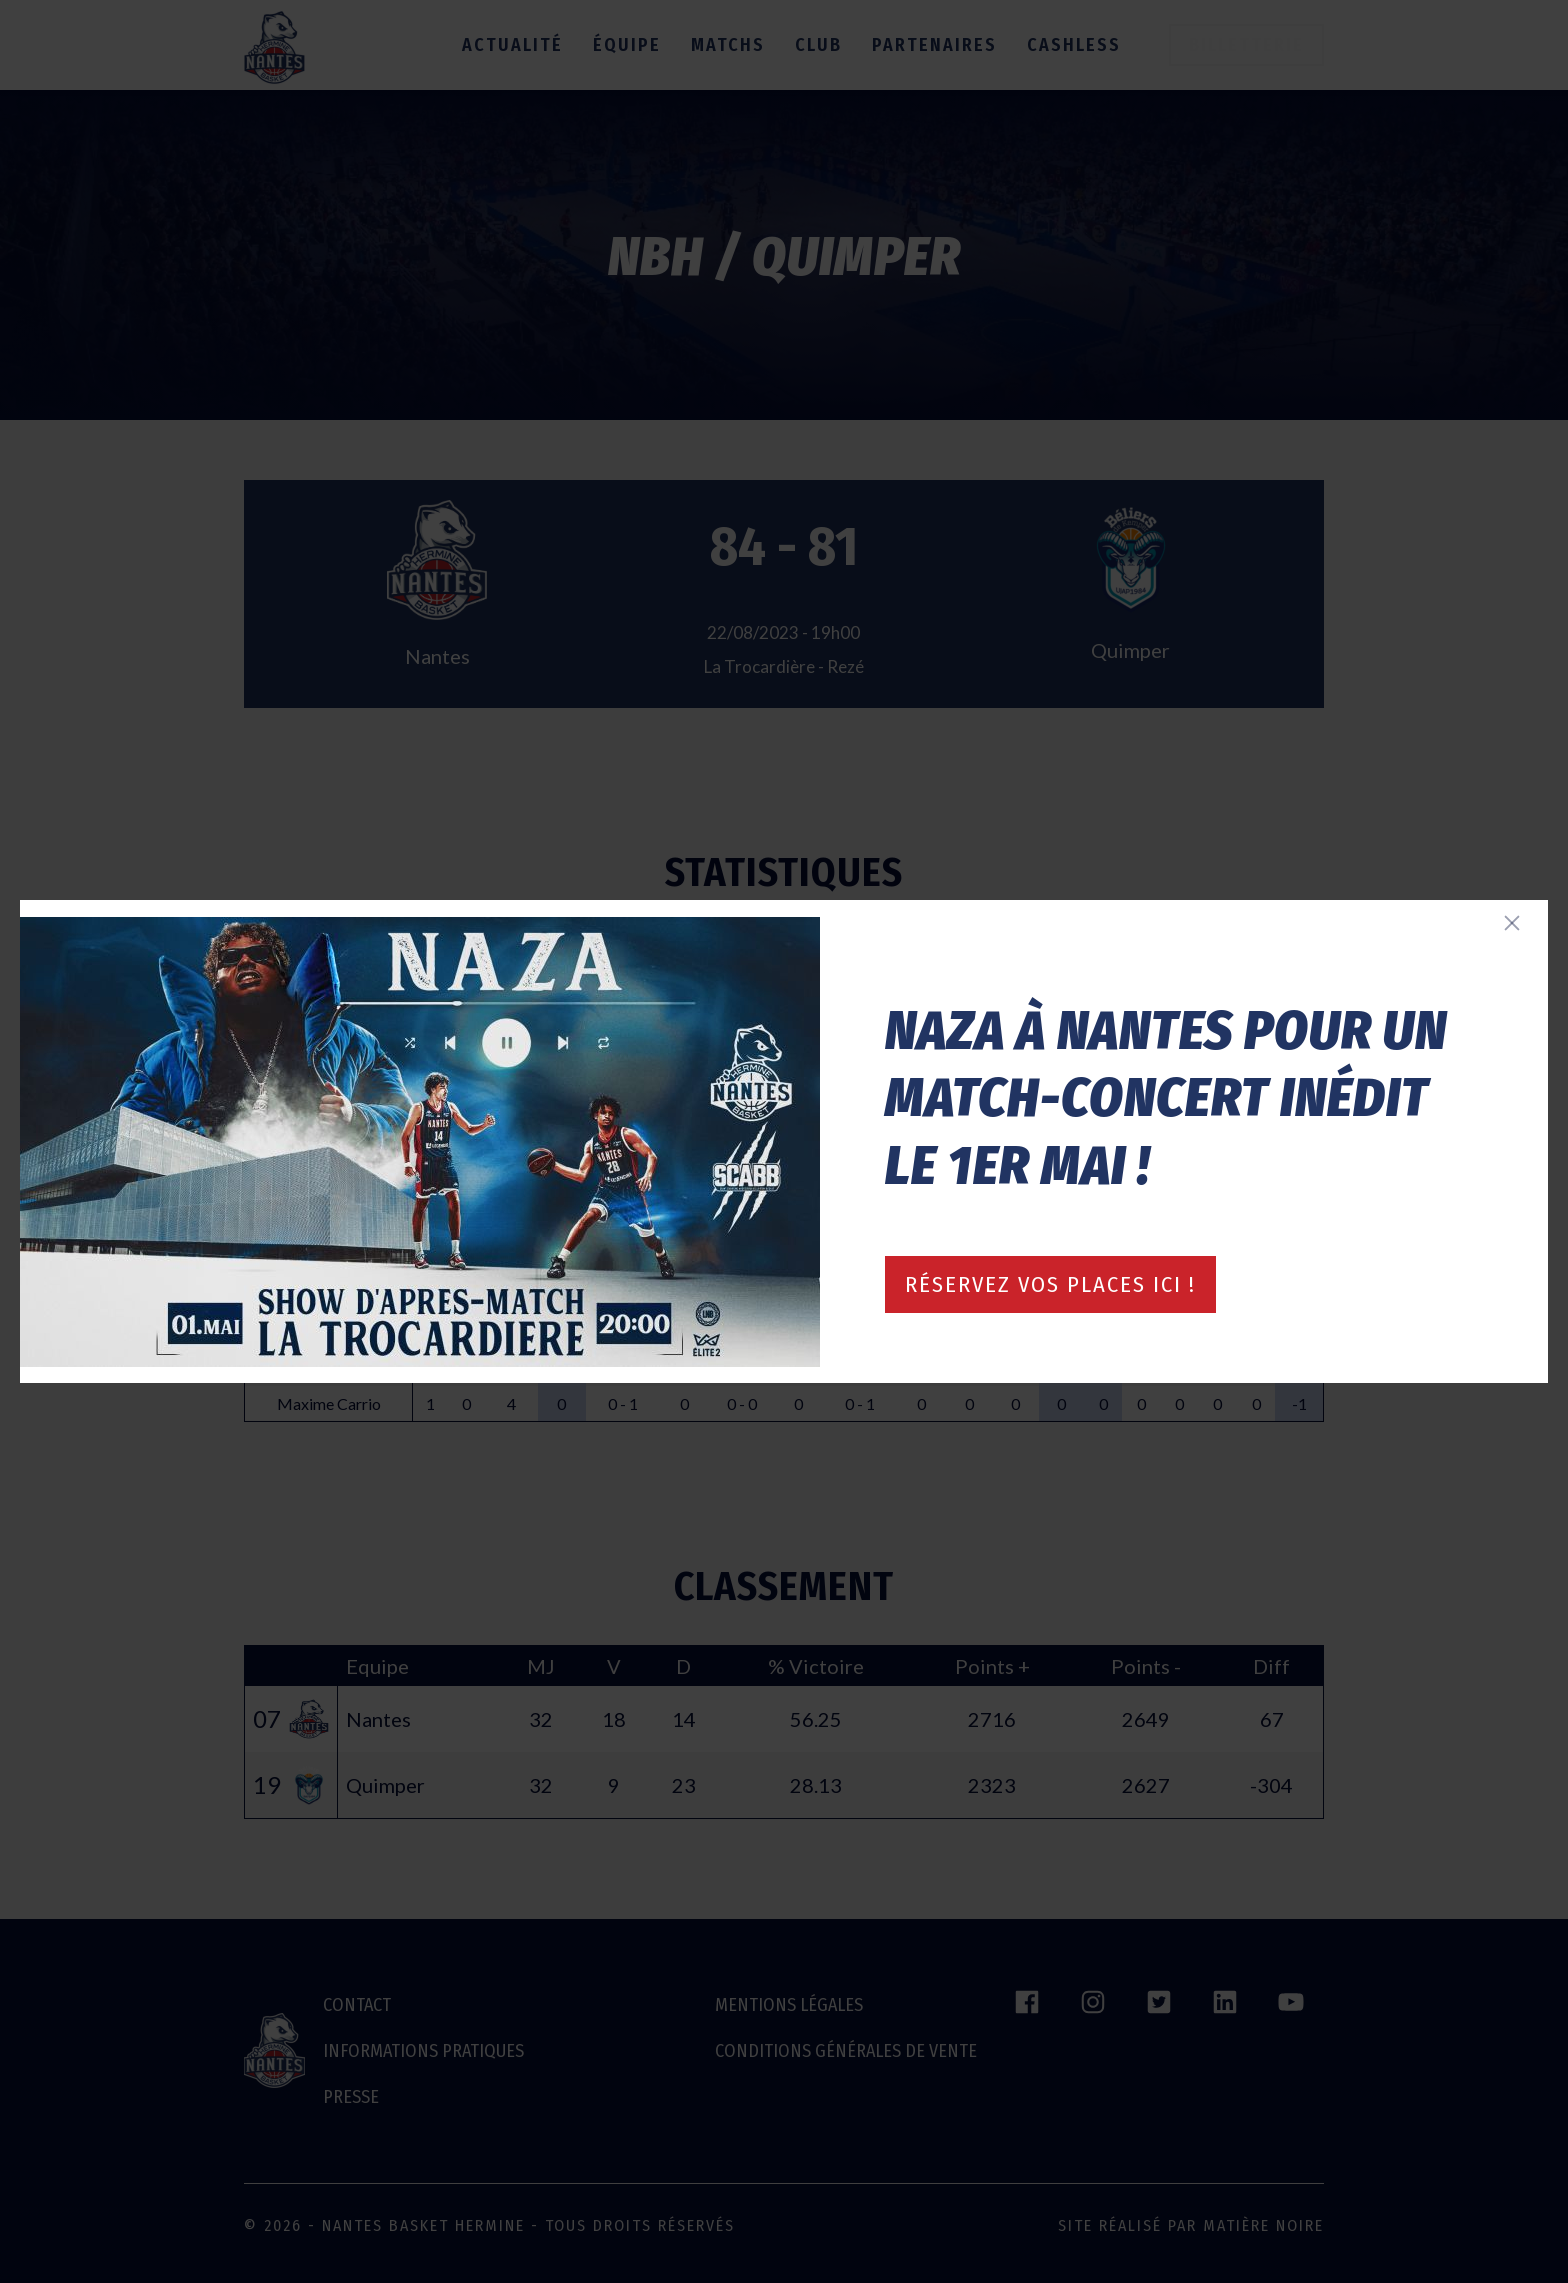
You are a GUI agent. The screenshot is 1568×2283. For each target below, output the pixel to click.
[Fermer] (1512, 923)
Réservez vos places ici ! (1050, 1284)
